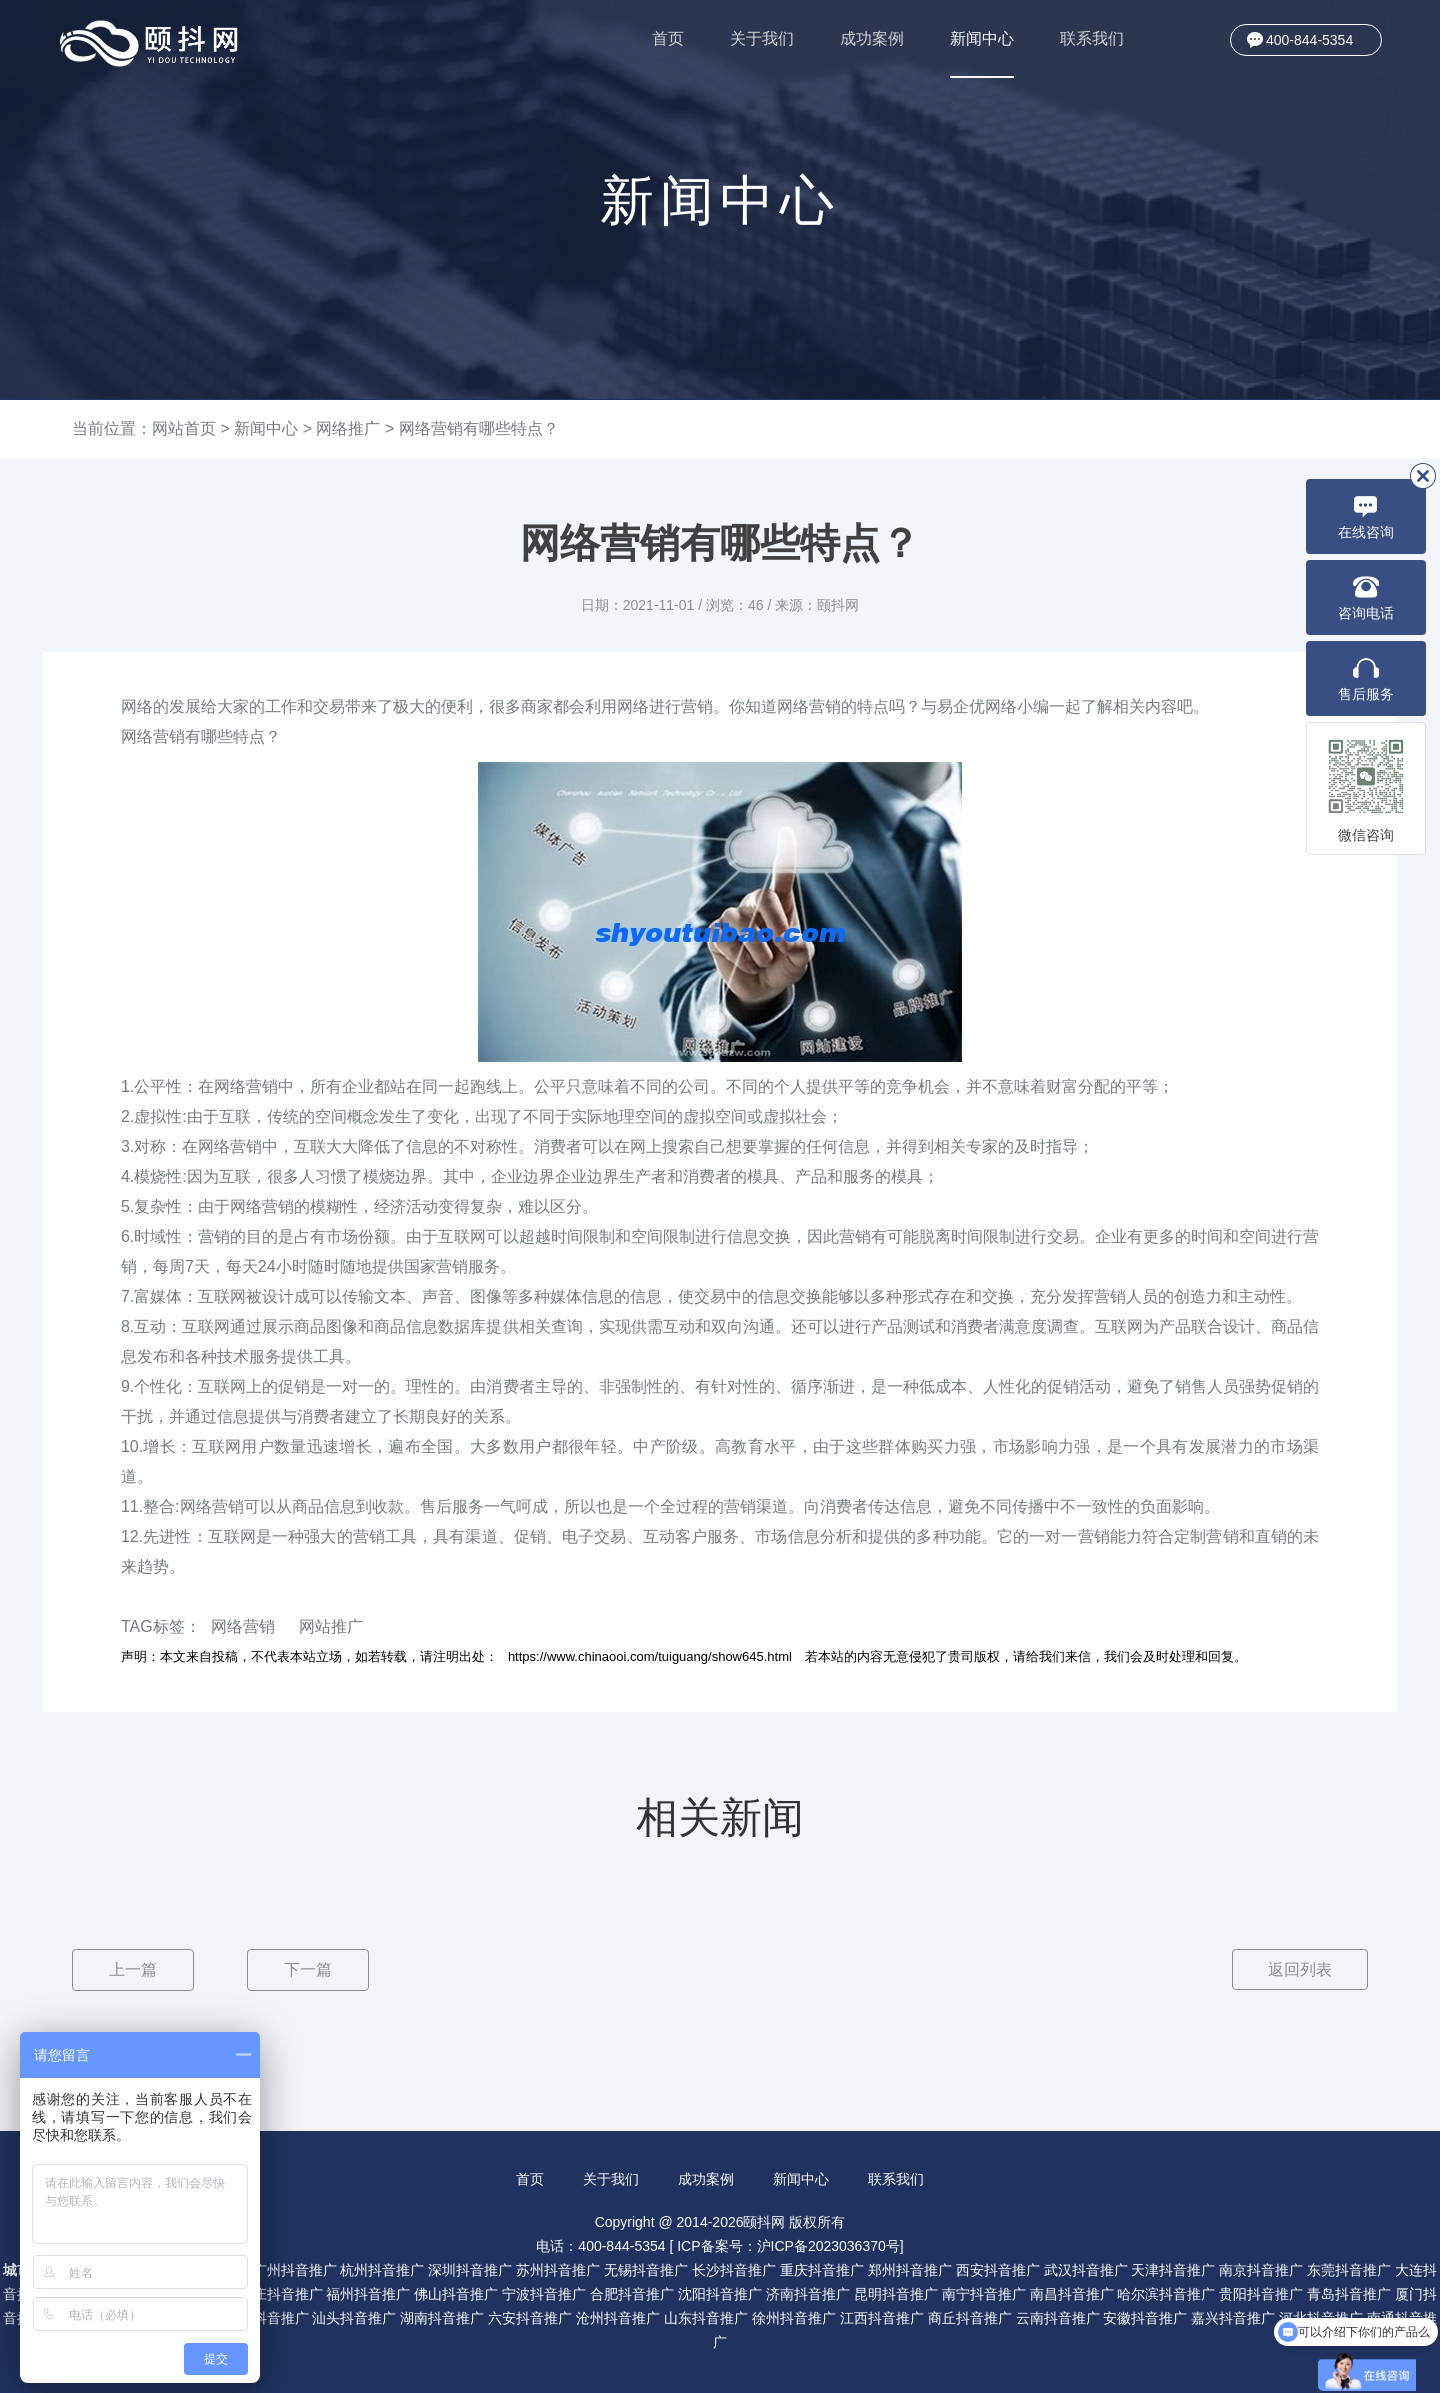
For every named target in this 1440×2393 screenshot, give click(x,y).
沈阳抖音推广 (720, 2293)
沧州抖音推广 (618, 2317)
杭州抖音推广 (382, 2269)
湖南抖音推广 (442, 2317)
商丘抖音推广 (970, 2317)
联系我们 (1092, 38)
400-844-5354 (1309, 40)
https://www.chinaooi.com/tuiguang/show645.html (650, 1656)
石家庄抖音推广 (274, 2293)
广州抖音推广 (295, 2269)
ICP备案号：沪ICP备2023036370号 (788, 2245)
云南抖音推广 (1058, 2317)
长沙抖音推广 (734, 2269)
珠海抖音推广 (267, 2317)
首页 (668, 38)
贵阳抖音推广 (1261, 2293)
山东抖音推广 (706, 2317)
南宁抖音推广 (984, 2293)
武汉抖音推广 (1086, 2269)
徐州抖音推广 (794, 2317)
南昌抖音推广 (1072, 2293)
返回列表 (1299, 1969)
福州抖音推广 (368, 2293)
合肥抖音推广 (632, 2293)
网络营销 (243, 1626)
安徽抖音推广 (1145, 2317)
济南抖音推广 (808, 2293)
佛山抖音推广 (456, 2293)
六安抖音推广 (530, 2317)
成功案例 (872, 38)
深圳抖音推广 (470, 2269)
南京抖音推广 (1261, 2269)
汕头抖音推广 (354, 2317)
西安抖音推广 (998, 2269)
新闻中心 (982, 54)
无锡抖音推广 (646, 2269)
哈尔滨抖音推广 (1166, 2293)
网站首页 (184, 428)
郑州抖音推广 (910, 2269)
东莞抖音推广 (1349, 2269)
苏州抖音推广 (558, 2269)
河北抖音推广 (1321, 2317)
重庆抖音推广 (822, 2269)
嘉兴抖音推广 (1233, 2317)
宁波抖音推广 (544, 2293)
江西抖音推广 (882, 2317)
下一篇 (308, 1969)
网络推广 (348, 428)
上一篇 (133, 1969)
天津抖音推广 (1173, 2269)
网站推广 (331, 1626)
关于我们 (762, 38)
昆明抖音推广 (896, 2293)
